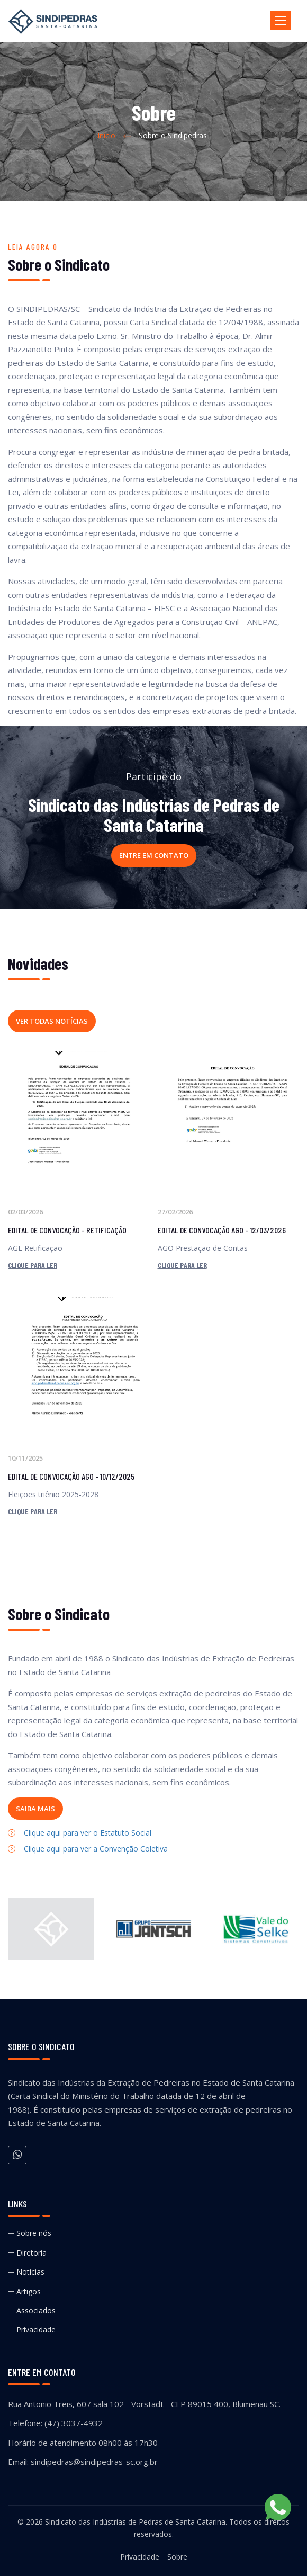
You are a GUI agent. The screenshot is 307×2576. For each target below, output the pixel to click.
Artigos (28, 2291)
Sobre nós (33, 2233)
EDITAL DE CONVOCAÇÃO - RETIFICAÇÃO (67, 1230)
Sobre (177, 2557)
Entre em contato (153, 855)
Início (106, 135)
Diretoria (31, 2253)
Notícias (30, 2272)
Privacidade (36, 2329)
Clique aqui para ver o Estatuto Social (87, 1833)
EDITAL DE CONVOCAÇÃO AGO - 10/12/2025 (71, 1476)
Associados (36, 2310)
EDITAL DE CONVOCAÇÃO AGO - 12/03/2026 (222, 1230)
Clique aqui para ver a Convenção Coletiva (96, 1849)
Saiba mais (35, 1808)
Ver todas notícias (52, 1021)
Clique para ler (32, 1264)
